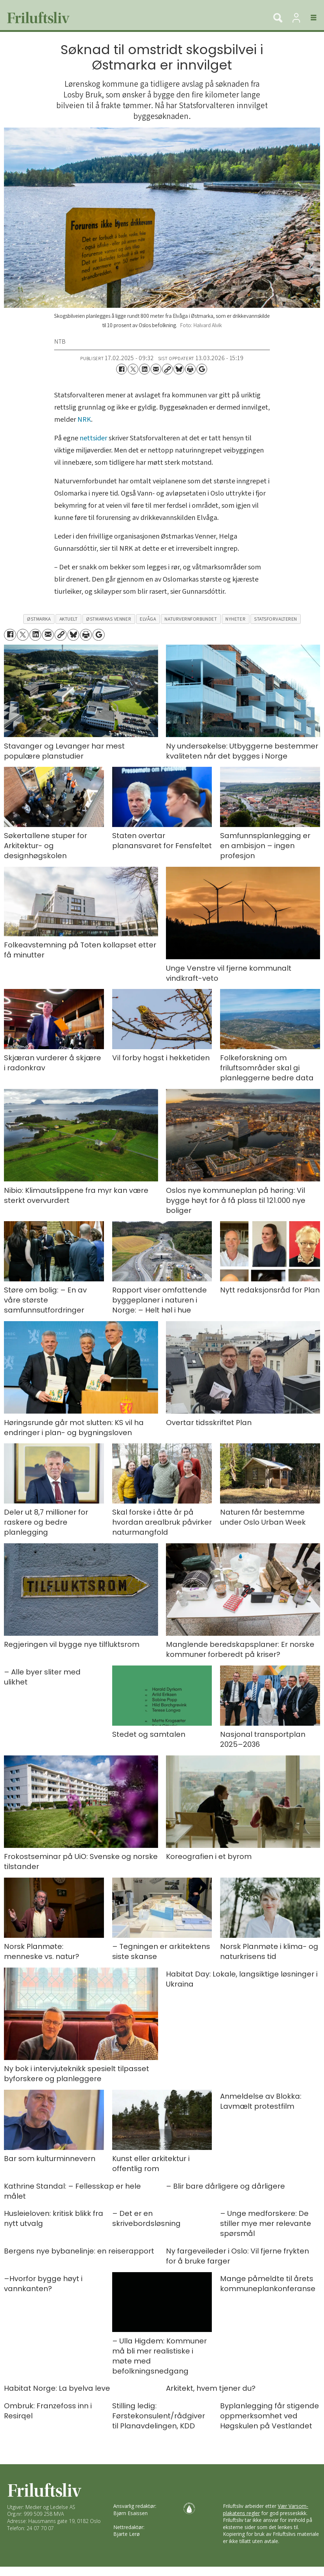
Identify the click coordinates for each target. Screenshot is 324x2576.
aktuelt (68, 619)
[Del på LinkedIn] (144, 369)
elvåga (148, 619)
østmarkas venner (108, 619)
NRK (84, 420)
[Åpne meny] (309, 17)
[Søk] (278, 18)
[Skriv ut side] (190, 369)
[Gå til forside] (36, 17)
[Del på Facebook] (121, 369)
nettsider (93, 438)
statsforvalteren (275, 619)
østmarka (39, 619)
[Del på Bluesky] (178, 369)
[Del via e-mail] (156, 369)
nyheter (235, 619)
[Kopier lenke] (167, 369)
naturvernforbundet (191, 619)
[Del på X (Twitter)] (133, 369)
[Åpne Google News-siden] (201, 369)
